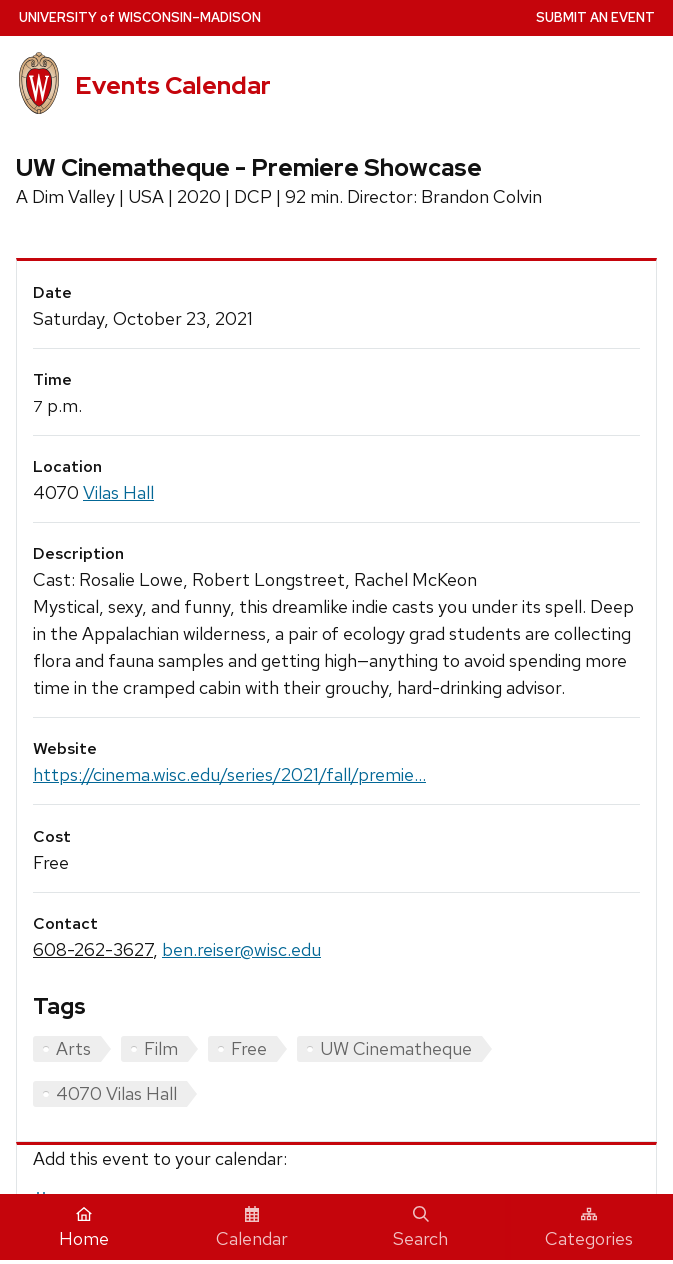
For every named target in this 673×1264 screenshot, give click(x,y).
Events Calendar (173, 85)
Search (420, 1228)
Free (249, 1048)
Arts (73, 1048)
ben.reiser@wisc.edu (241, 949)
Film (161, 1048)
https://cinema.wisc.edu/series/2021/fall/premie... (229, 774)
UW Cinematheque (396, 1048)
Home (84, 1228)
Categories (589, 1228)
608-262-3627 (93, 949)
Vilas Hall (118, 492)
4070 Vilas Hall (116, 1093)
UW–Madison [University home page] (140, 17)
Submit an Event (595, 17)
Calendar (252, 1228)
